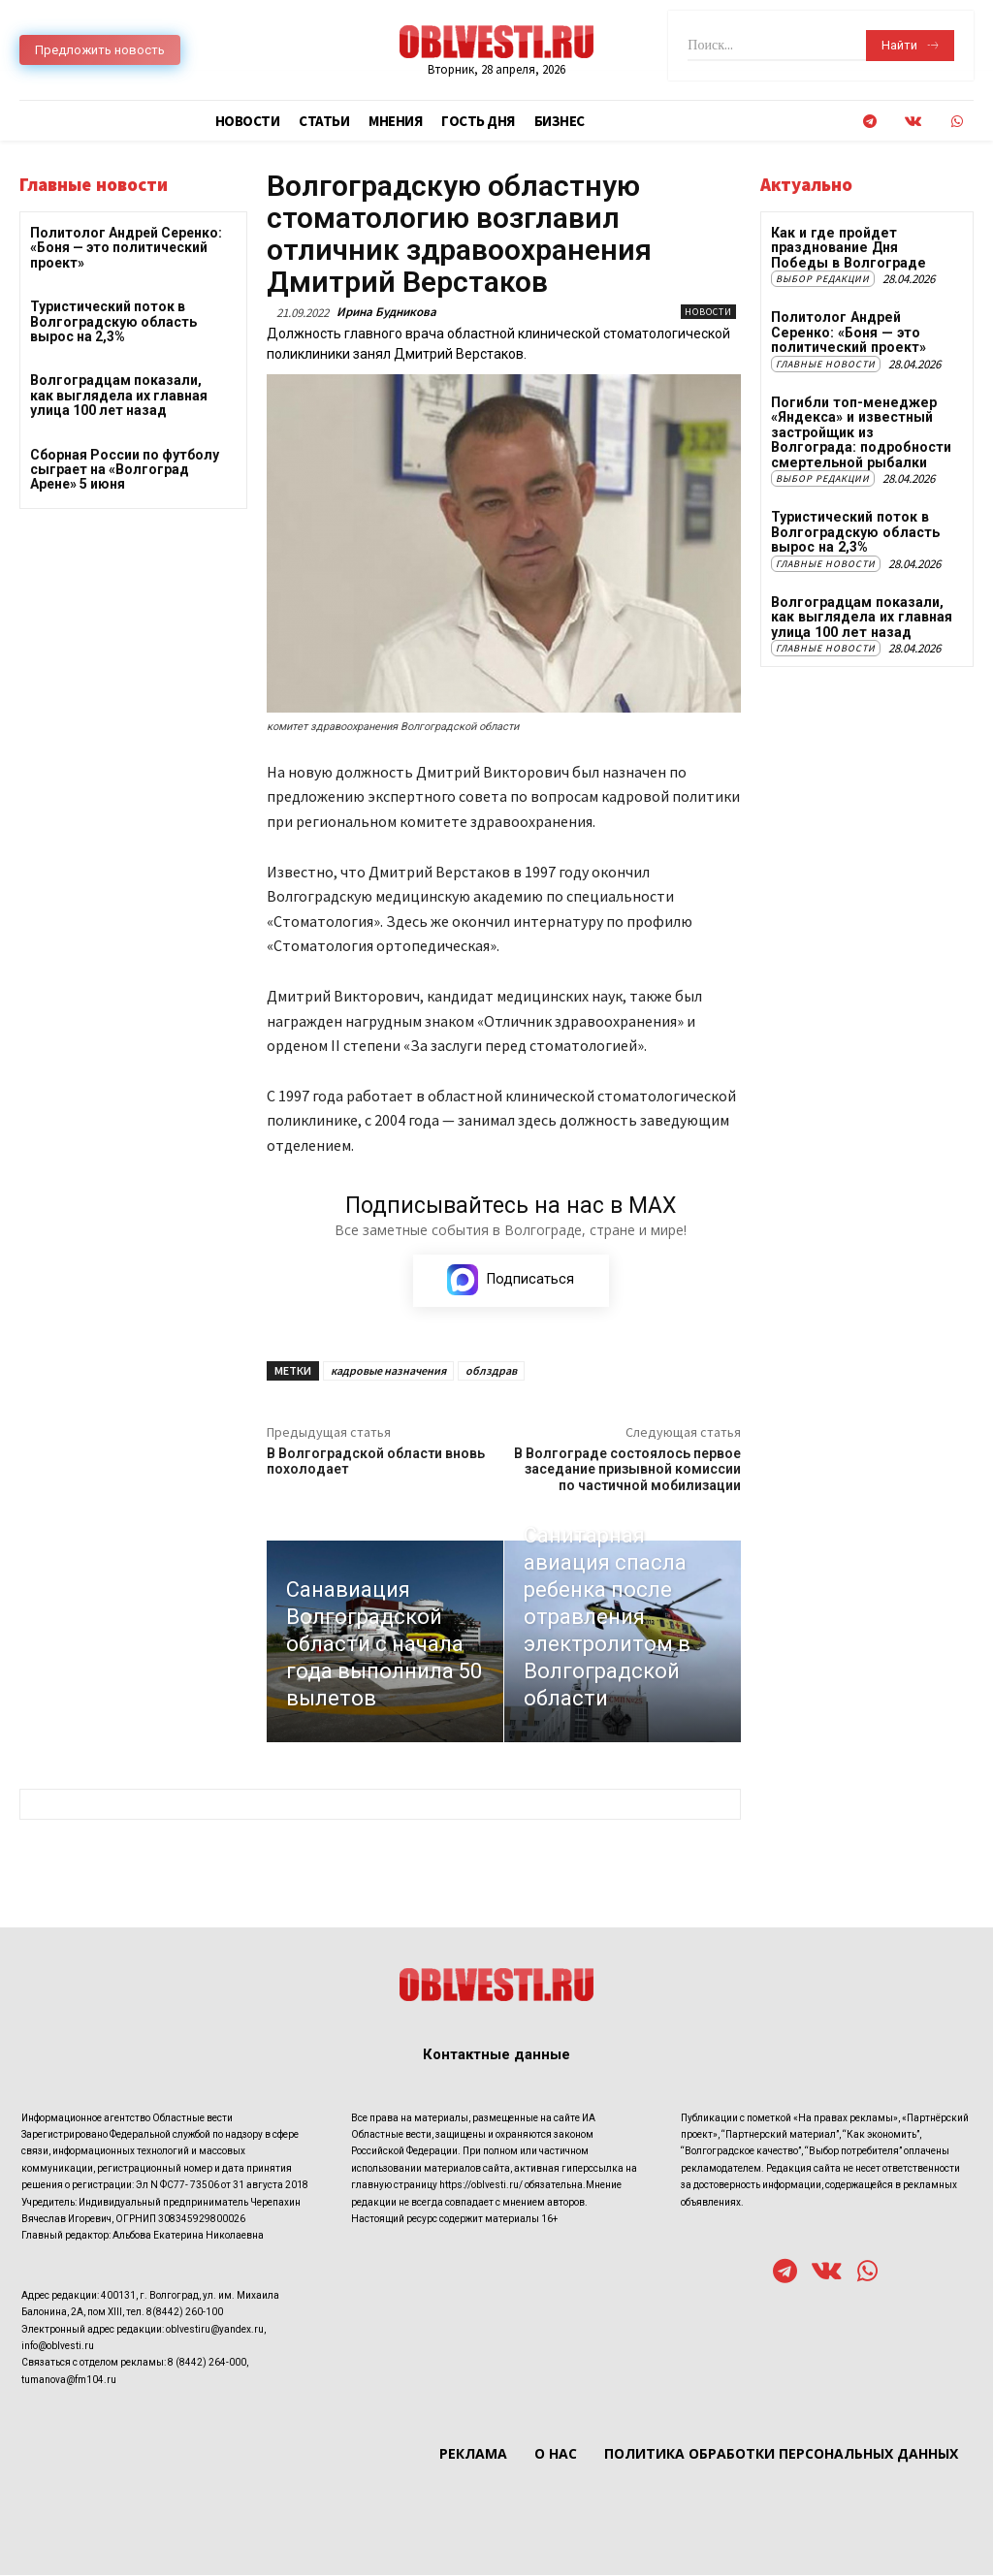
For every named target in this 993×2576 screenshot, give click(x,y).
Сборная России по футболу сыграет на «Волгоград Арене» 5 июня (124, 470)
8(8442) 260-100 (184, 2312)
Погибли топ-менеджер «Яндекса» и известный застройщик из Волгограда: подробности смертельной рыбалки (860, 431)
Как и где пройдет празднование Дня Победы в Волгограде (846, 247)
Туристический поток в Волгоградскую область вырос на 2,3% (113, 321)
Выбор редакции (823, 278)
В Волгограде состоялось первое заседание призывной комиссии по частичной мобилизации (627, 1471)
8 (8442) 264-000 (207, 2363)
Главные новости (826, 363)
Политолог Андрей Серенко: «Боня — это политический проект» (126, 247)
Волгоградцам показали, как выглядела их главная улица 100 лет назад (119, 395)
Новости (708, 311)
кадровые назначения (388, 1371)
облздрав (491, 1371)
